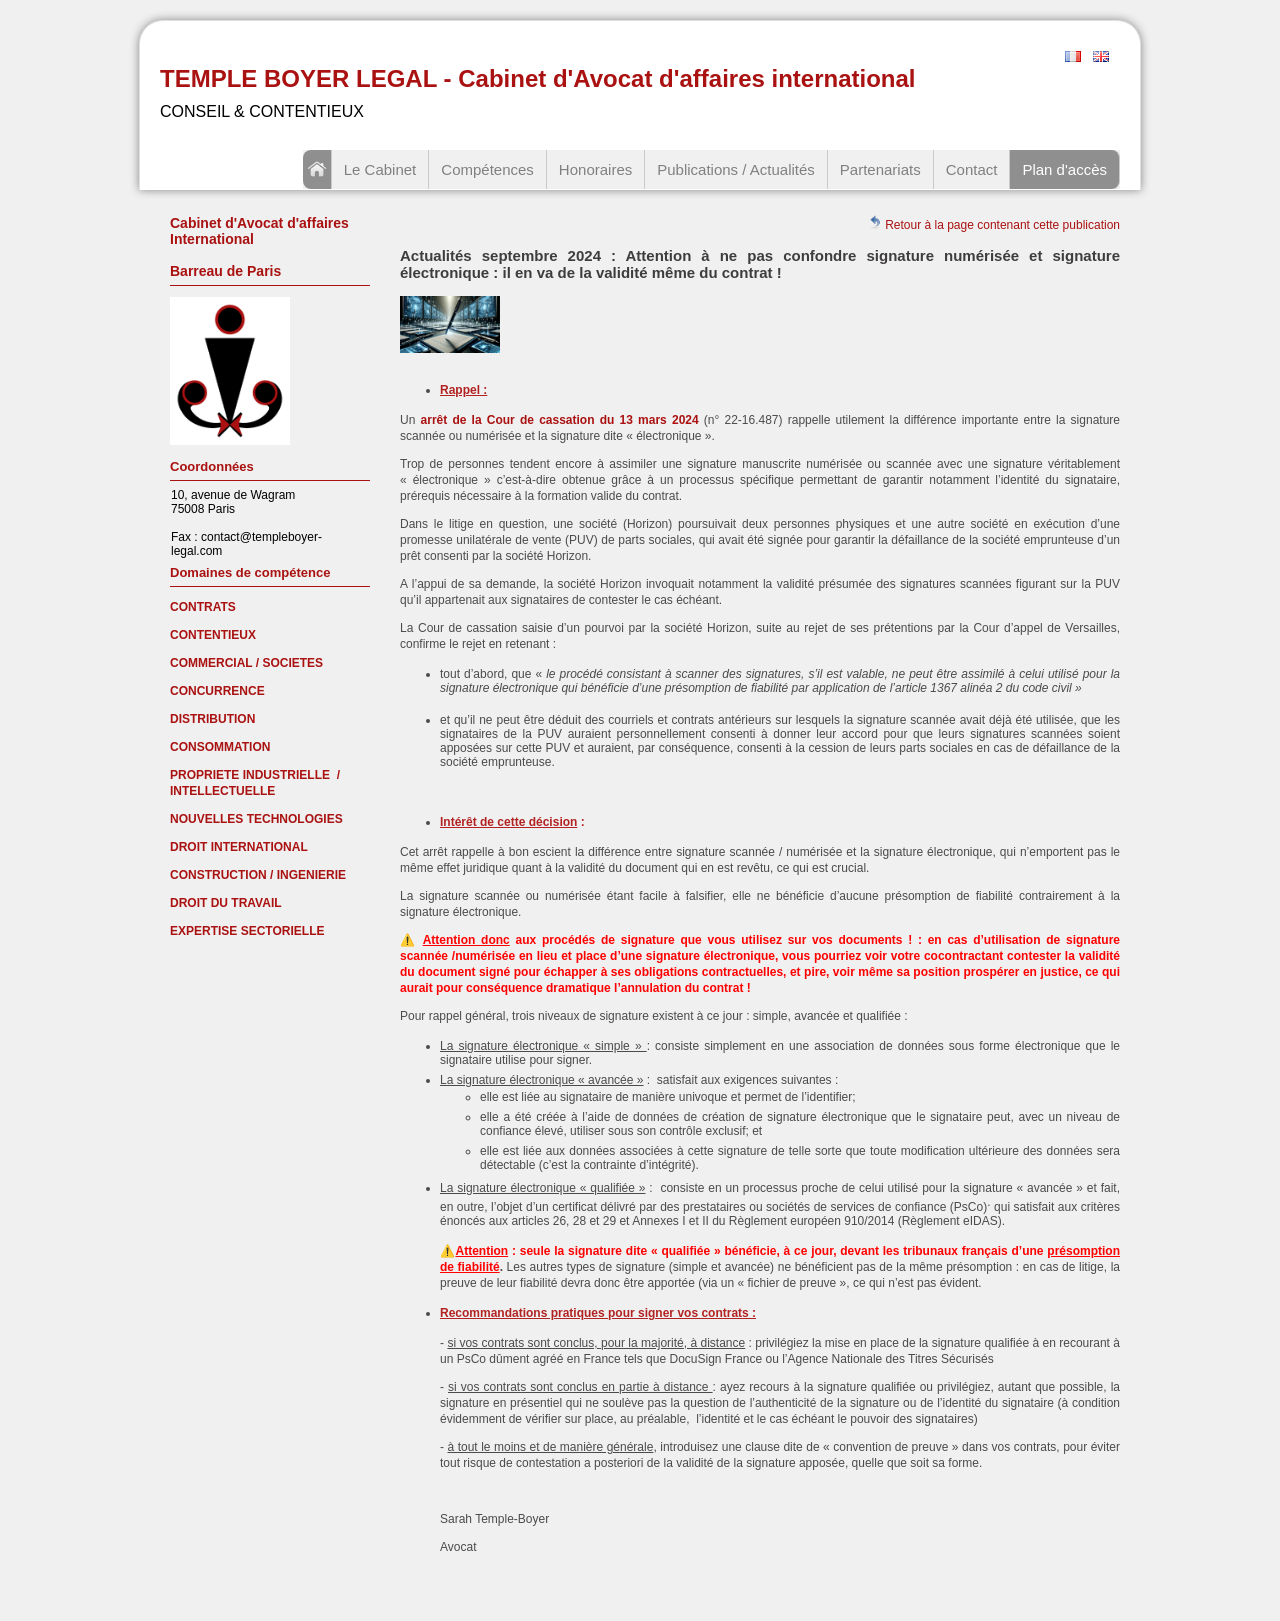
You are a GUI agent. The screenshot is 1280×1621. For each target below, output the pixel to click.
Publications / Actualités (736, 169)
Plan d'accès (1064, 169)
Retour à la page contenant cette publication (994, 223)
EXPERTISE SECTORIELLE (247, 931)
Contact (972, 169)
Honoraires (595, 169)
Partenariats (880, 169)
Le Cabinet (380, 169)
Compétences (487, 169)
